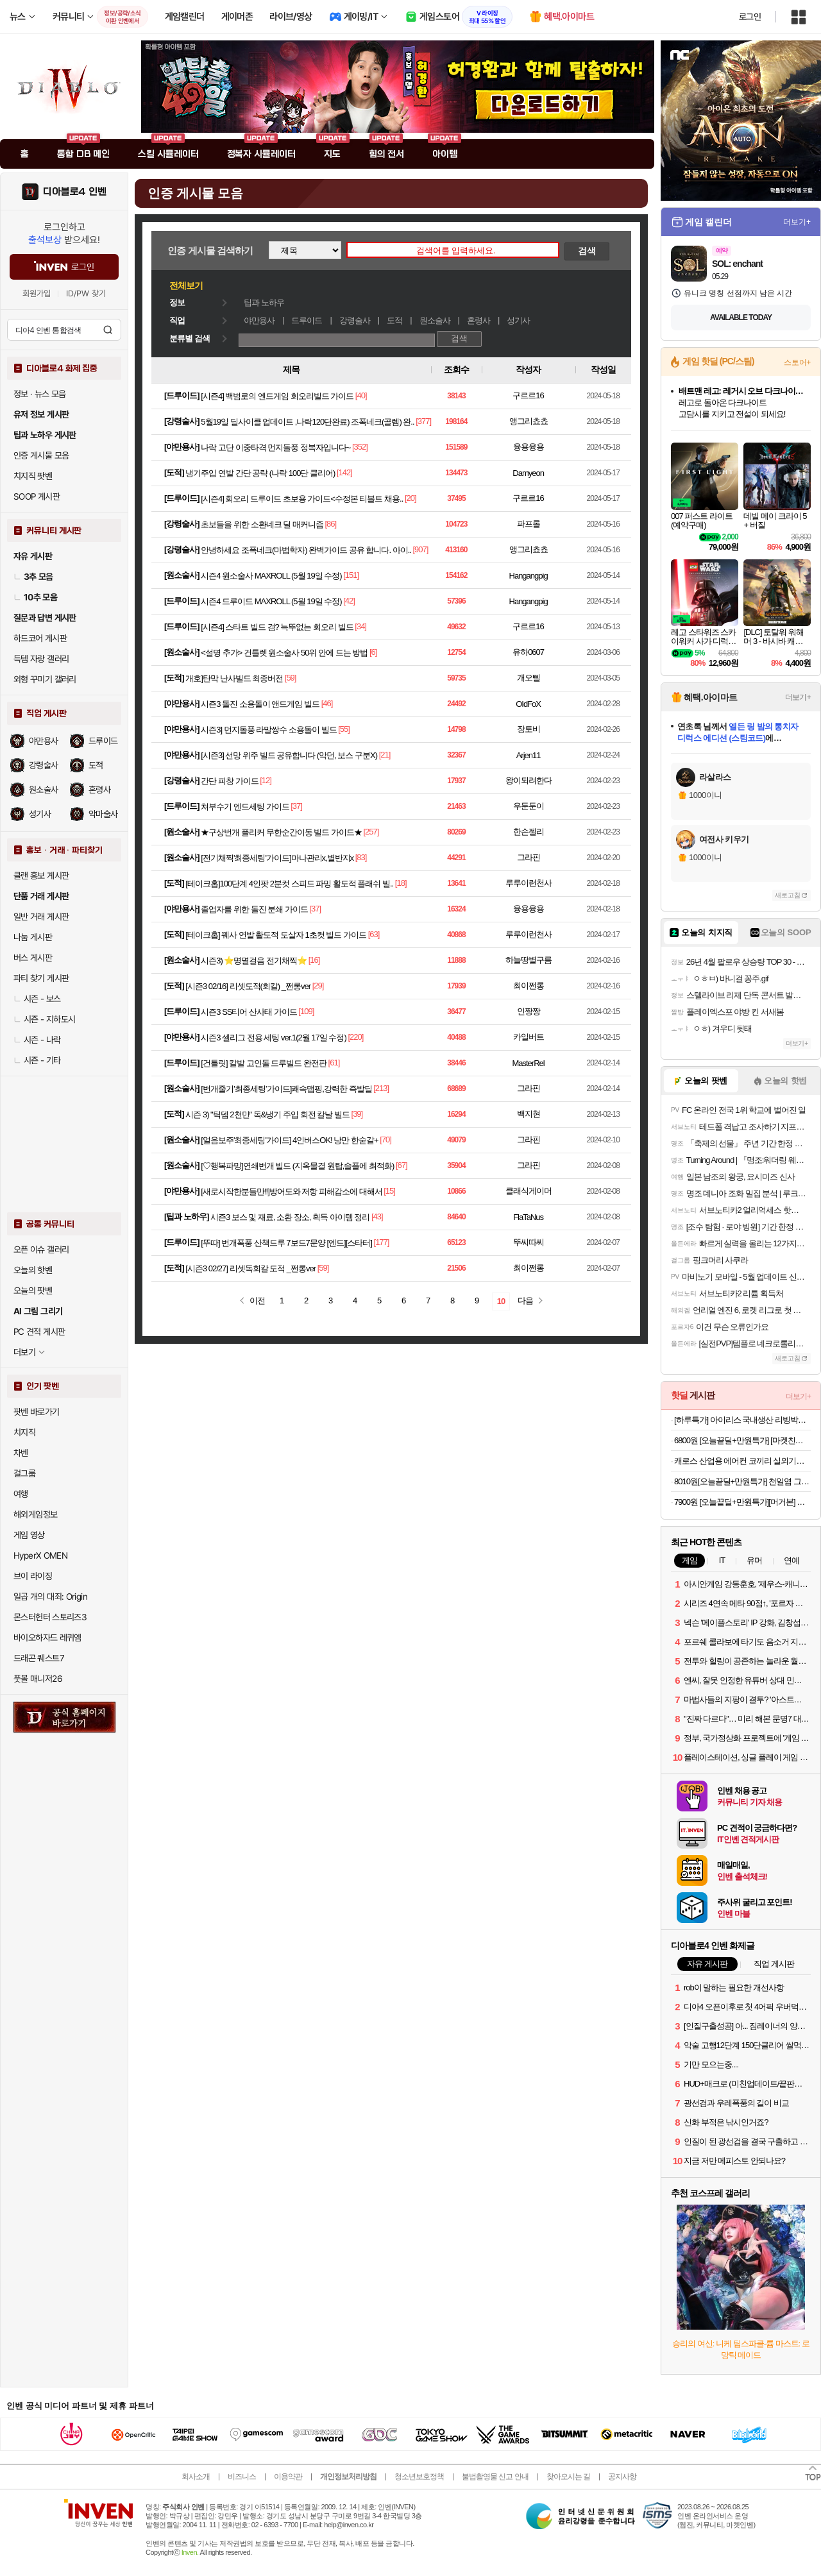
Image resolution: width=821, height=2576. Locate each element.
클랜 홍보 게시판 (41, 875)
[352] (360, 447)
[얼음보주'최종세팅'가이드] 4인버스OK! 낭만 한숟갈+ (289, 1140)
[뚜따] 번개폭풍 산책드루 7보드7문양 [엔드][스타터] (286, 1243)
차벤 (20, 1453)
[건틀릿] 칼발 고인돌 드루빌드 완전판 (263, 1063)
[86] (330, 524)
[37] (296, 806)
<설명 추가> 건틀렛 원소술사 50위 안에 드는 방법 (284, 652)
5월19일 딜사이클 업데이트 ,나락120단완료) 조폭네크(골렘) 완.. (307, 422)
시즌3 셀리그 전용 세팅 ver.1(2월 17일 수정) (273, 1037)
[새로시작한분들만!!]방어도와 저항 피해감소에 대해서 (291, 1191)
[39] (357, 1114)
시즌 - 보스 (37, 999)
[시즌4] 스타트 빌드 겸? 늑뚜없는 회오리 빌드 (277, 627)
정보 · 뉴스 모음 (39, 394)
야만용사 (43, 741)
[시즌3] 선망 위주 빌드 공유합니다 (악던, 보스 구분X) (289, 755)
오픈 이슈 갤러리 (41, 1249)
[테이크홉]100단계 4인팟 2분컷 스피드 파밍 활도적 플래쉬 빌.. (289, 883)
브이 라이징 (32, 1576)
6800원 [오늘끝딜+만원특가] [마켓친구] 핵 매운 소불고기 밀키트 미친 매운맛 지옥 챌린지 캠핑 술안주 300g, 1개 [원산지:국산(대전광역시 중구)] (742, 1440)
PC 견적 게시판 (39, 1331)
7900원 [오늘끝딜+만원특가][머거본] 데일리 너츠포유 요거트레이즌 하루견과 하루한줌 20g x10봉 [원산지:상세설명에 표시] (742, 1502)
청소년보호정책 (419, 2476)
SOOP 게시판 (36, 496)
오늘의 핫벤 (32, 1270)
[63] (374, 934)
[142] (344, 472)
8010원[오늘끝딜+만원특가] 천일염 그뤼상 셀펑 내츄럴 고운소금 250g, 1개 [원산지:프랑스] (742, 1481)
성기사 (40, 814)
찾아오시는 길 (568, 2476)
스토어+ (797, 362)
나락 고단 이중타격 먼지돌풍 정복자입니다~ (275, 447)
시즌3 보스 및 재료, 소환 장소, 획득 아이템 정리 (289, 1217)
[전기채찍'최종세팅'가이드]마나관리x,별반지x (277, 858)
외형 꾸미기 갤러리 (44, 679)
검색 (108, 329)
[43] (377, 1216)
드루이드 (103, 741)
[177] (381, 1242)
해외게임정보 (35, 1514)
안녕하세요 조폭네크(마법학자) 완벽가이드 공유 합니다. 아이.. (306, 550)
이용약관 (288, 2476)
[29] (318, 985)
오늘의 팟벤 (32, 1290)
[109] (306, 1011)
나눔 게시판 (32, 937)
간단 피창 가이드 (229, 781)
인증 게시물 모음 (41, 455)
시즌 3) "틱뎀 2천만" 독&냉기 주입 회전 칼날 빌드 (267, 1114)
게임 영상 (29, 1535)
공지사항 (622, 2476)
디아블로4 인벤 (74, 192)
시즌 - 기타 (37, 1060)
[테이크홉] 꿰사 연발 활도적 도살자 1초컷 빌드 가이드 (275, 935)
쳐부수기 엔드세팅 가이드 (245, 806)
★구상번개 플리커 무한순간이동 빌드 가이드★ (281, 832)
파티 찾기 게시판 (41, 978)
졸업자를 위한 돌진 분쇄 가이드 (254, 909)
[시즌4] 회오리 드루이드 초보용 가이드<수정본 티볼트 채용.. (302, 499)
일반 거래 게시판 (41, 916)
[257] (370, 831)
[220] (355, 1037)
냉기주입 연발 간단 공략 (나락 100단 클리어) (260, 473)
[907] (420, 549)
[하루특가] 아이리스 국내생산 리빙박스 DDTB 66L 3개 (742, 1420)
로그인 (750, 17)
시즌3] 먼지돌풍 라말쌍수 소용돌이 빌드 (268, 729)
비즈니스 (242, 2476)
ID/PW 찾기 (86, 293)
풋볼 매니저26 (37, 1679)
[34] (360, 626)
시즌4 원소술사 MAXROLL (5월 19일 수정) (271, 575)
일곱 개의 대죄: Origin (50, 1596)
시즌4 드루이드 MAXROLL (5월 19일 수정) (271, 601)
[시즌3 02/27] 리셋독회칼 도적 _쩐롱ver (250, 1268)
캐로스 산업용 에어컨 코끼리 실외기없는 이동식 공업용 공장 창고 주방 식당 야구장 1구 (742, 1461)
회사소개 (196, 2476)
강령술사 (43, 765)
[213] (381, 1088)
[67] (401, 1165)
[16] (314, 960)
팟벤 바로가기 (36, 1412)
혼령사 (99, 789)
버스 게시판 (32, 958)
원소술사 (43, 789)
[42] (349, 601)
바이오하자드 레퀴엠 (47, 1637)
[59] (290, 677)
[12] (265, 780)
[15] (389, 1191)
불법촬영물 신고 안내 (495, 2476)
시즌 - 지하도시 (44, 1019)
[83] (361, 857)
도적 (96, 765)
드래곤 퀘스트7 (38, 1658)
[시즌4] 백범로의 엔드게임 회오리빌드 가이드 (277, 396)
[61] (334, 1062)
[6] (373, 652)
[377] (423, 421)
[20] (410, 498)
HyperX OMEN (40, 1555)
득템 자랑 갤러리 (41, 659)
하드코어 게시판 (40, 638)
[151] (351, 575)
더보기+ (797, 222)
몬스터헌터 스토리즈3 (50, 1617)
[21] (385, 754)
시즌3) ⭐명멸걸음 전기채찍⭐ (254, 960)
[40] (361, 395)
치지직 (24, 1432)
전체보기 (186, 285)
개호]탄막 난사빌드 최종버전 (234, 678)
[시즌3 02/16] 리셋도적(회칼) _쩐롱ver (247, 986)
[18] (401, 883)
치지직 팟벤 (32, 476)
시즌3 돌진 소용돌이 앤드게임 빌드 (260, 704)
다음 (525, 1300)
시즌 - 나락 (37, 1040)
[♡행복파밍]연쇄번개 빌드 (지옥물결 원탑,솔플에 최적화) (297, 1166)
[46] (327, 703)
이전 (257, 1300)
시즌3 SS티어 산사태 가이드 (248, 1012)
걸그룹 (24, 1473)
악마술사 (103, 814)
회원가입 (36, 293)
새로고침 (787, 895)
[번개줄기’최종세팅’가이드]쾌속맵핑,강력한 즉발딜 (286, 1089)
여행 (20, 1494)
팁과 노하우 (264, 302)
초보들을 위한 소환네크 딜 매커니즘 (262, 524)
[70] (385, 1139)
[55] (344, 729)
